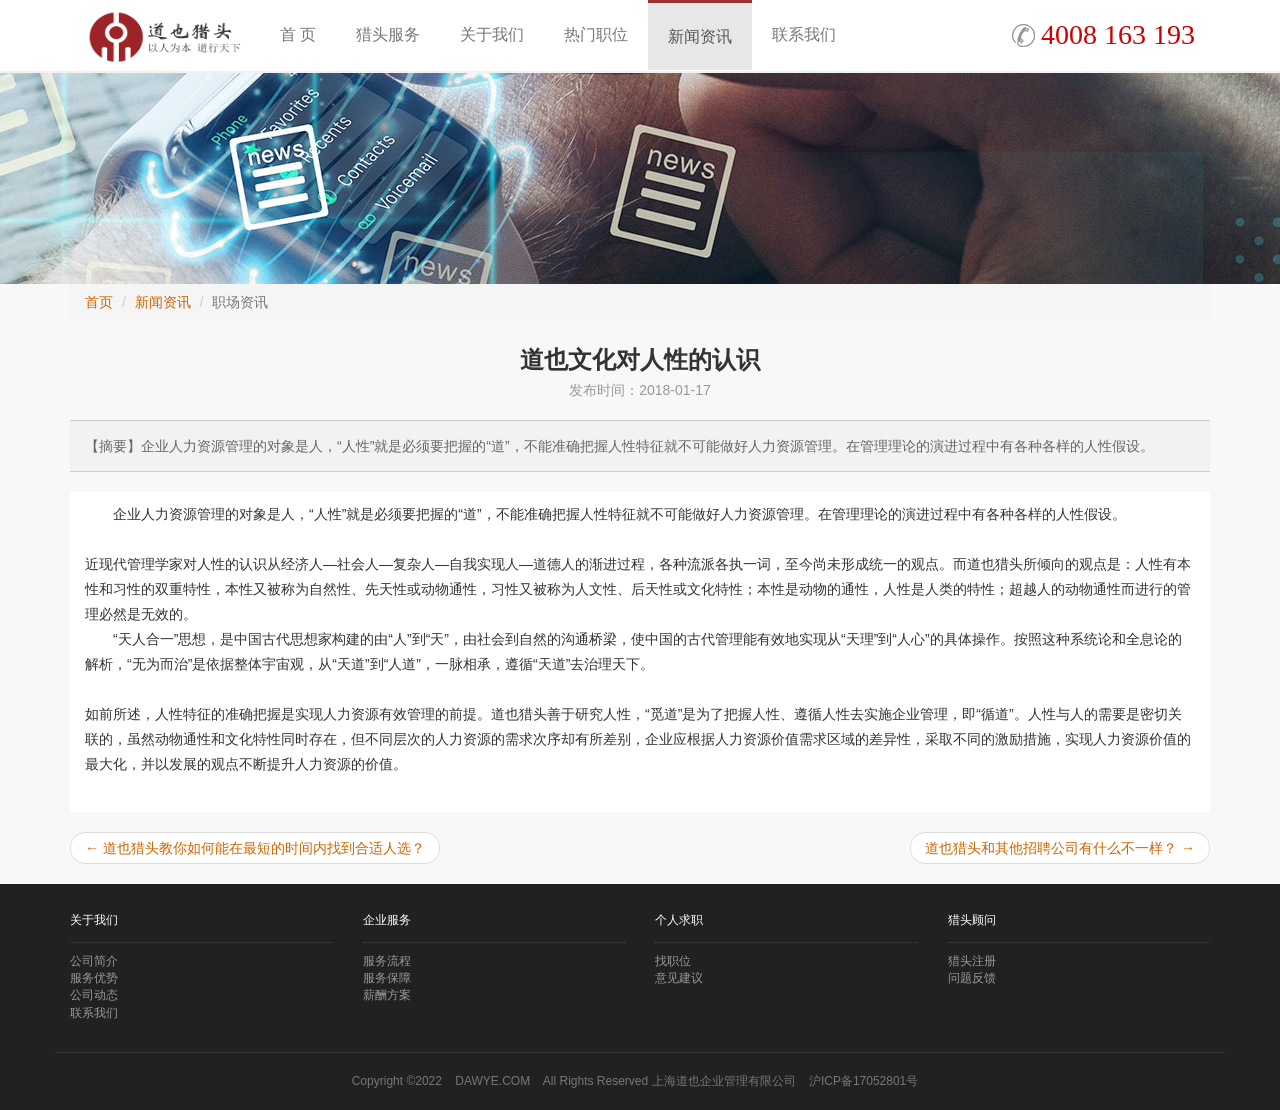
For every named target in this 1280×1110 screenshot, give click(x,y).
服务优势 (94, 978)
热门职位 (596, 34)
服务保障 (387, 978)
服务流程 (387, 961)
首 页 (298, 34)
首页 (99, 302)
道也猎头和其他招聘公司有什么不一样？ (1060, 848)
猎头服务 (388, 34)
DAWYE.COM (492, 1081)
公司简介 (94, 961)
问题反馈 (972, 978)
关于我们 (492, 34)
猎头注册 (972, 961)
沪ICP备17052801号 (863, 1081)
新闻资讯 (700, 36)
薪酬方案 (387, 995)
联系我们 (804, 34)
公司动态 (94, 995)
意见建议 (679, 978)
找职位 (673, 961)
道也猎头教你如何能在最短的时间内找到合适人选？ (255, 848)
